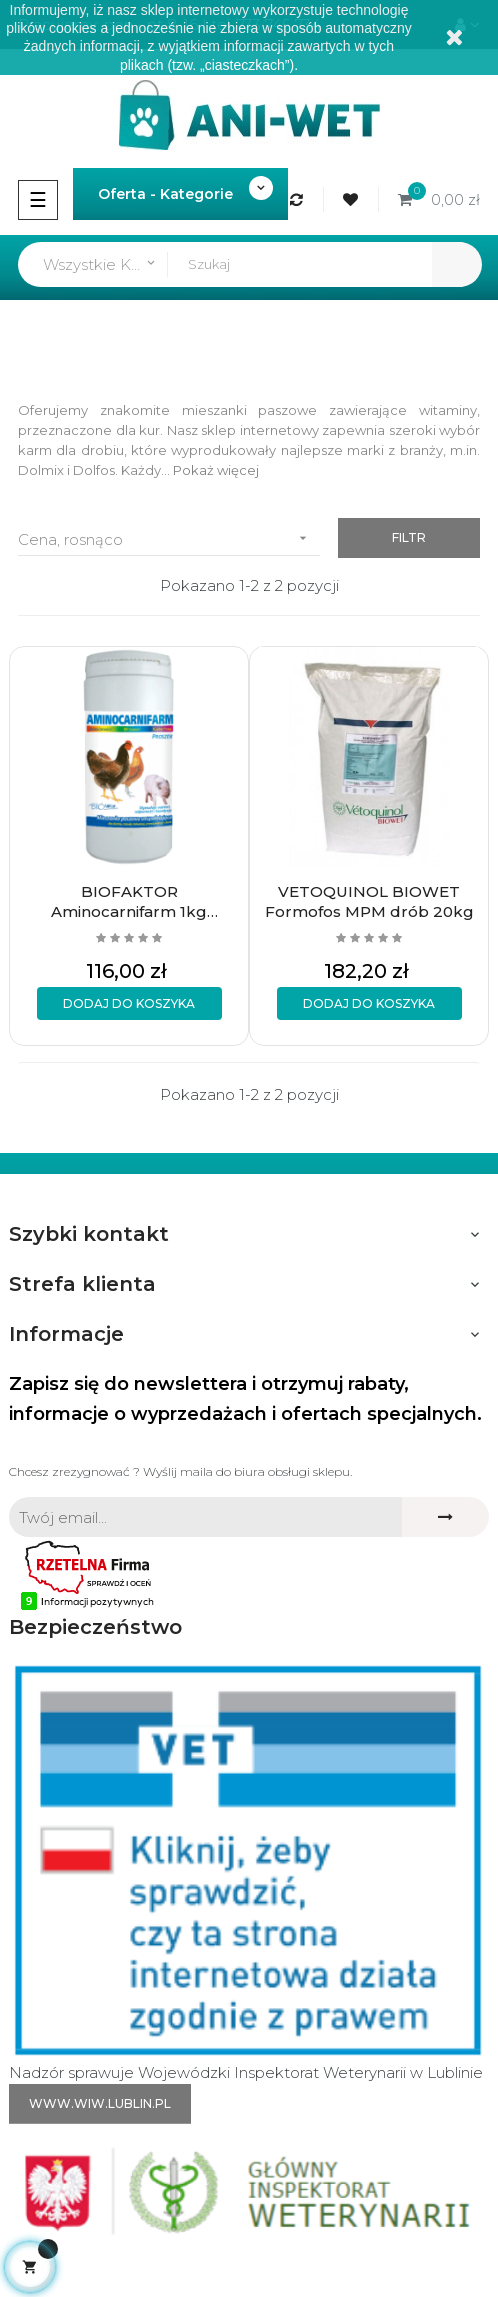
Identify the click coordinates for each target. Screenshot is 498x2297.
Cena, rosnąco (169, 538)
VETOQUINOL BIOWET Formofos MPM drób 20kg (369, 901)
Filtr (409, 537)
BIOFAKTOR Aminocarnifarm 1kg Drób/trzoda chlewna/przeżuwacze (129, 902)
